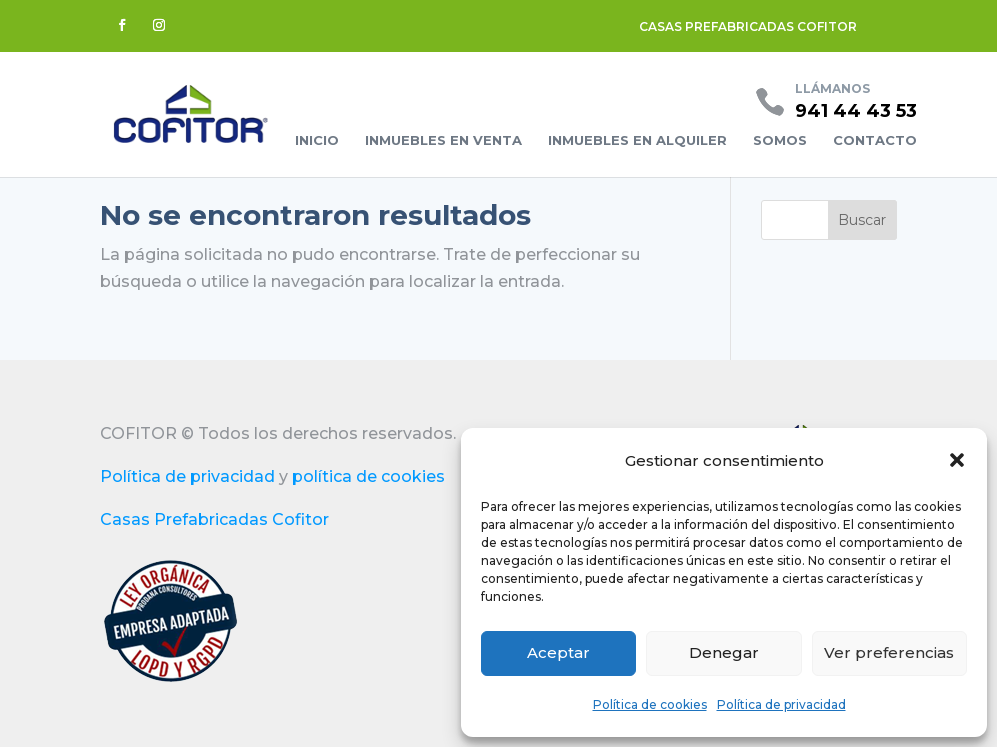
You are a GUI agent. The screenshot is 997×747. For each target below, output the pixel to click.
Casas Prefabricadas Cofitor (214, 519)
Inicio (317, 140)
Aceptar (558, 652)
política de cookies (368, 476)
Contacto (875, 140)
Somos (780, 140)
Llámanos (832, 88)
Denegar (724, 652)
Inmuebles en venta (443, 140)
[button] (957, 460)
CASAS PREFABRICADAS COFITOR (748, 26)
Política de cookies (650, 704)
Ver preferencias (889, 652)
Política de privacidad (781, 704)
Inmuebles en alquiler (637, 140)
